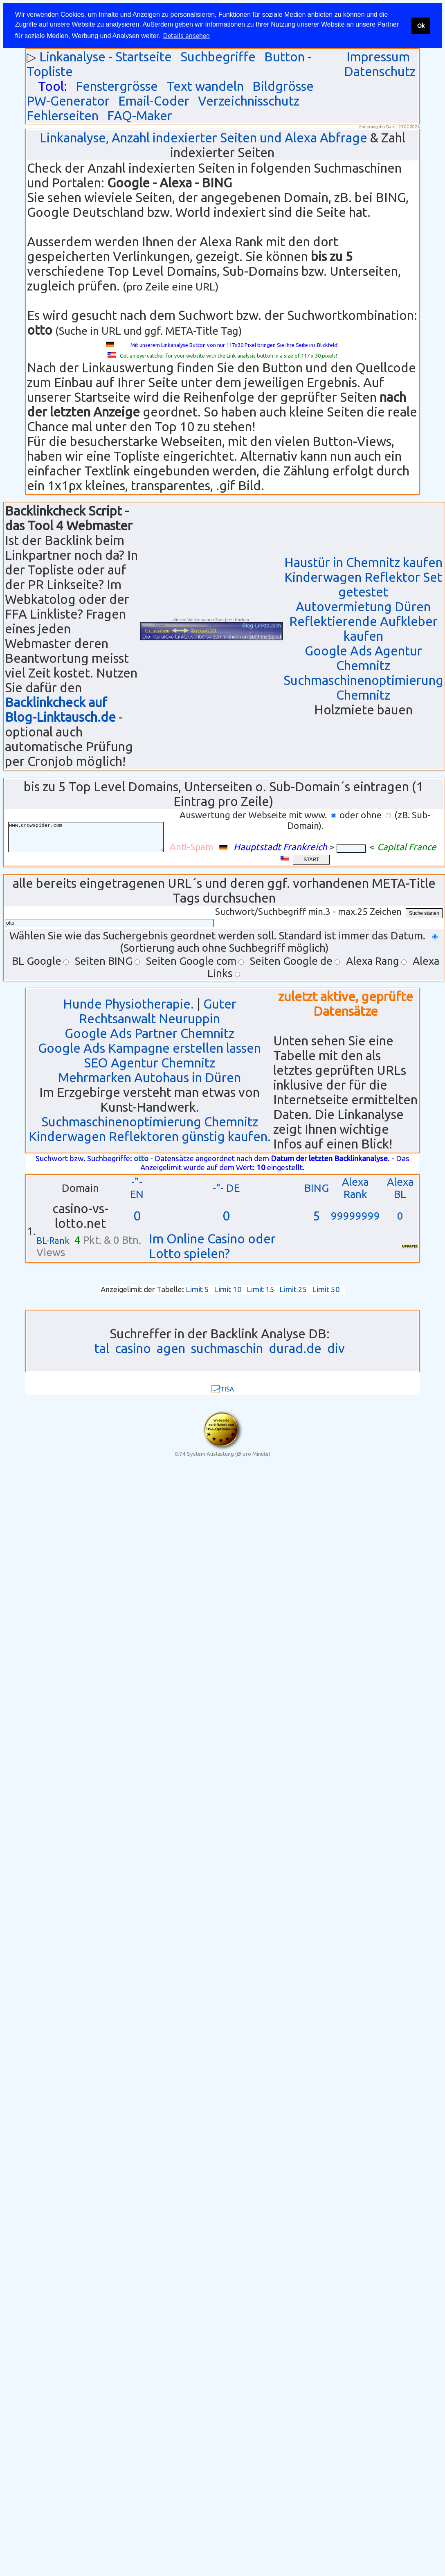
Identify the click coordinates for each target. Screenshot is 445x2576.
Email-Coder (153, 101)
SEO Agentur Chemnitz (149, 1063)
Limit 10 (228, 1289)
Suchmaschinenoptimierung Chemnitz (363, 687)
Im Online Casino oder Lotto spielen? (212, 1246)
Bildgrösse (283, 86)
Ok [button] (421, 26)
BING (316, 1188)
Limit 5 (197, 1289)
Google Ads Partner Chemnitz (149, 1033)
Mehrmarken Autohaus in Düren (149, 1077)
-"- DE (226, 1188)
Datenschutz (380, 71)
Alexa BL (400, 1188)
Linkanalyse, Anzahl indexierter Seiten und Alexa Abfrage (203, 138)
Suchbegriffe (218, 57)
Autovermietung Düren (363, 606)
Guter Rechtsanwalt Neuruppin (157, 1011)
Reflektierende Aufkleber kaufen (363, 628)
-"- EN (137, 1188)
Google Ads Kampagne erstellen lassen (149, 1048)
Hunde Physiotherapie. (128, 1004)
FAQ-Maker (139, 115)
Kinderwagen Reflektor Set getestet (363, 584)
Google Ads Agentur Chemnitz (363, 658)
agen (171, 1348)
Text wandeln (205, 86)
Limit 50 (326, 1289)
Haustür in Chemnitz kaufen (363, 562)
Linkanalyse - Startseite (105, 57)
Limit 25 (293, 1289)
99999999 (355, 1216)
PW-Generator (68, 101)
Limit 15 (260, 1289)
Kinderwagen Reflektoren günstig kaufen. (150, 1136)
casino (133, 1348)
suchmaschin (227, 1348)
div (336, 1348)
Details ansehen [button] (186, 35)
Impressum (378, 57)
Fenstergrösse (117, 86)
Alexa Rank (355, 1188)
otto (141, 1158)
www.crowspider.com (92, 837)
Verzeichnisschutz (248, 101)
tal (101, 1348)
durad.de (295, 1348)
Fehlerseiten (63, 115)
